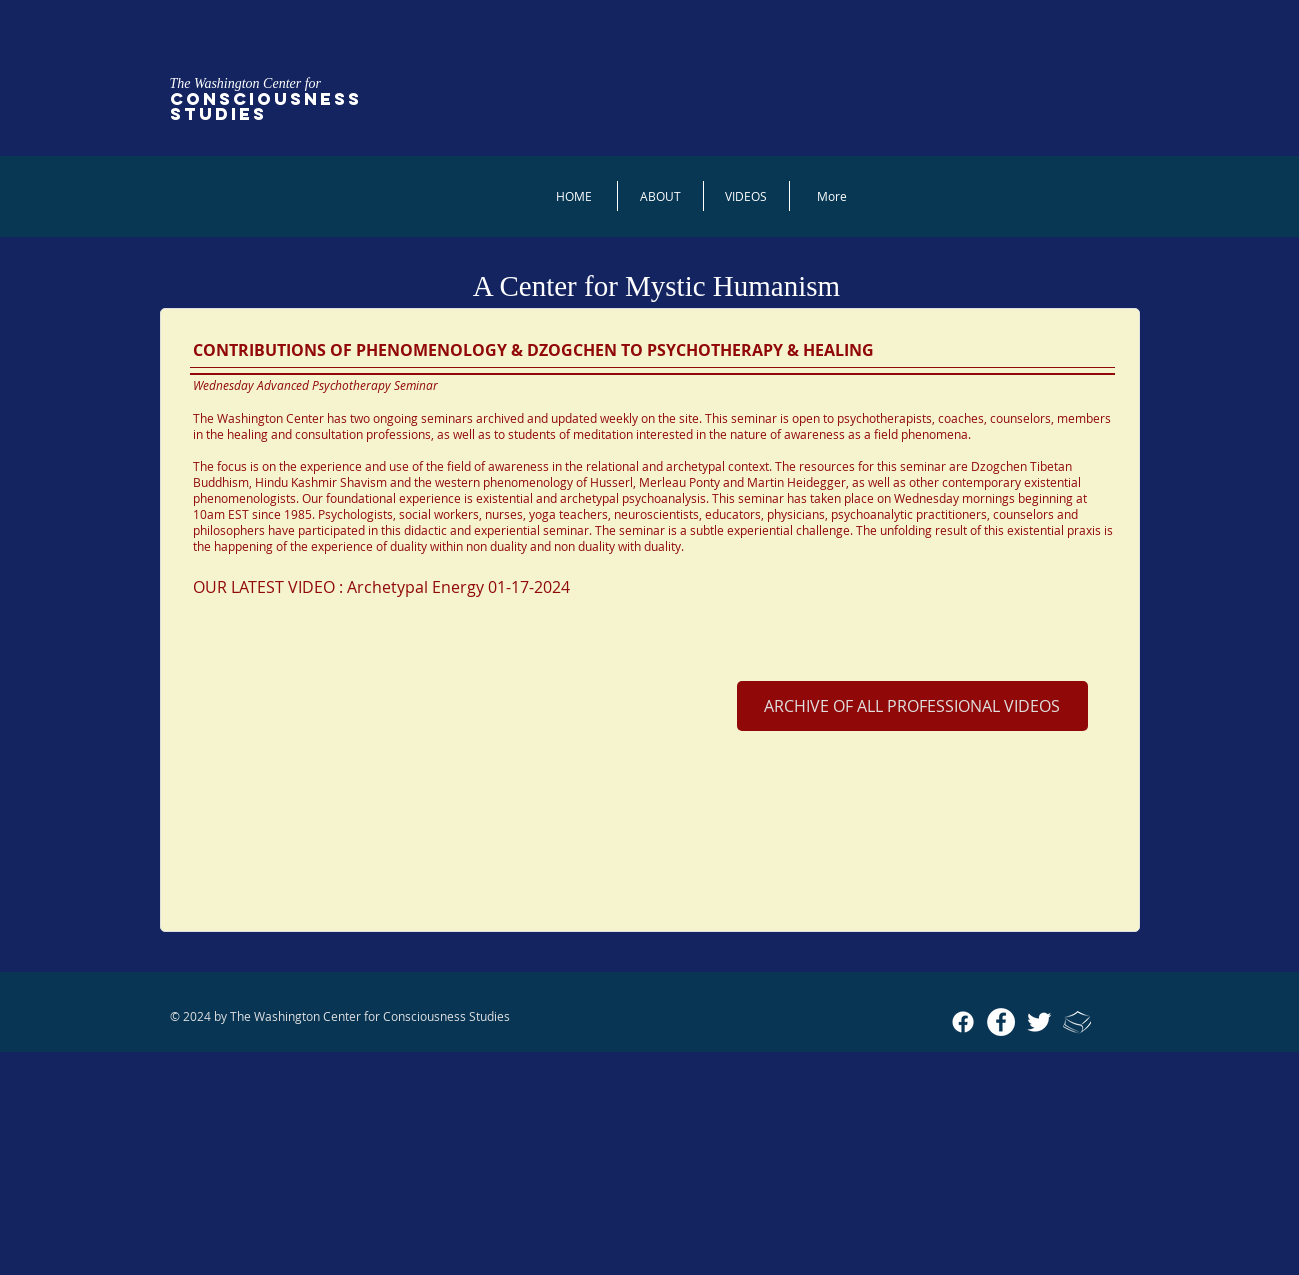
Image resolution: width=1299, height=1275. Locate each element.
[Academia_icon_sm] (1077, 1022)
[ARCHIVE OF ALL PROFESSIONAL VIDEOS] (912, 706)
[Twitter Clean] (1039, 1022)
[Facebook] (963, 1022)
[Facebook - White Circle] (1001, 1022)
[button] (746, 196)
